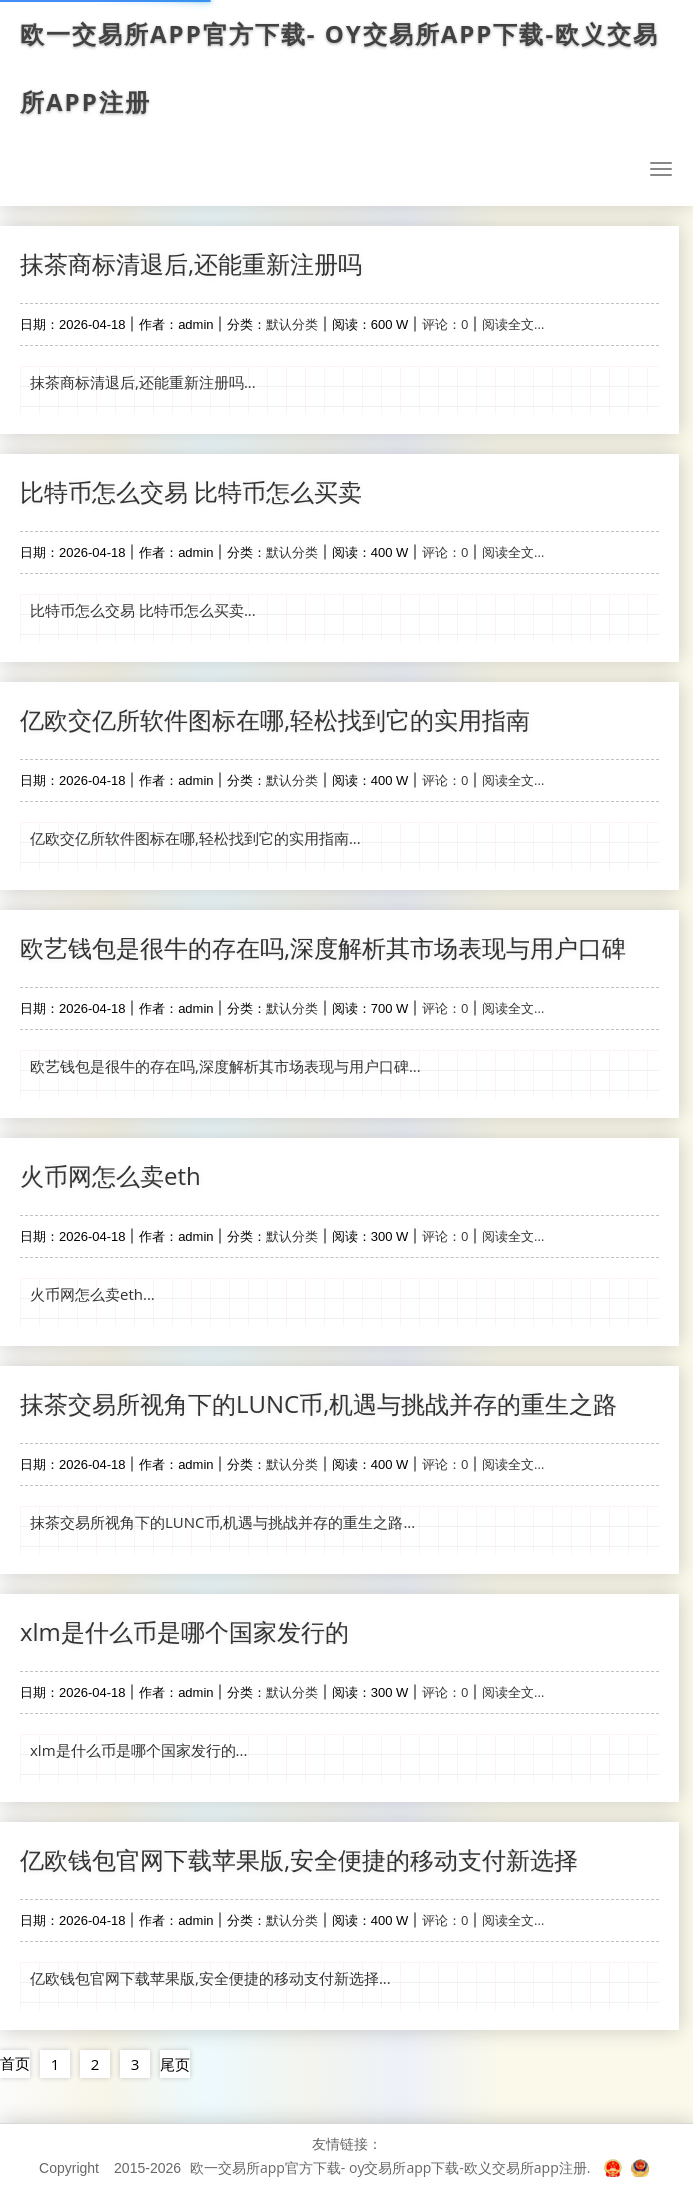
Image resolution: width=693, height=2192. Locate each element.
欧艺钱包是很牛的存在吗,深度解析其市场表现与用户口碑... (225, 1066)
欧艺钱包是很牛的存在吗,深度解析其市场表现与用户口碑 (323, 947)
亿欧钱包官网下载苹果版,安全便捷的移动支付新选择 (299, 1859)
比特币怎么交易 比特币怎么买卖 (191, 491)
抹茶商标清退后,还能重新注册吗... (143, 382)
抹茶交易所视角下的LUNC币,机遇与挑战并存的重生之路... (222, 1522)
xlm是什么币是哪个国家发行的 (184, 1631)
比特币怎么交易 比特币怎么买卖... (143, 610)
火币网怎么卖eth (110, 1175)
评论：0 (445, 324)
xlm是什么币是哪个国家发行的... (138, 1750)
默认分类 (292, 324)
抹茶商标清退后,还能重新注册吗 (191, 263)
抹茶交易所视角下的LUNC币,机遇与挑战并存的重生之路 (318, 1403)
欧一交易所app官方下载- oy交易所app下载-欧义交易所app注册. (390, 2167)
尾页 (175, 2064)
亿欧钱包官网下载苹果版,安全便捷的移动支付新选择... (210, 1978)
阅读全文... (513, 324)
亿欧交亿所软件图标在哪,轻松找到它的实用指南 (275, 719)
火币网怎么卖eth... (92, 1294)
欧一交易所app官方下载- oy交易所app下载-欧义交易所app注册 (346, 68)
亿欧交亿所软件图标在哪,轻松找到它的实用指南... (195, 838)
